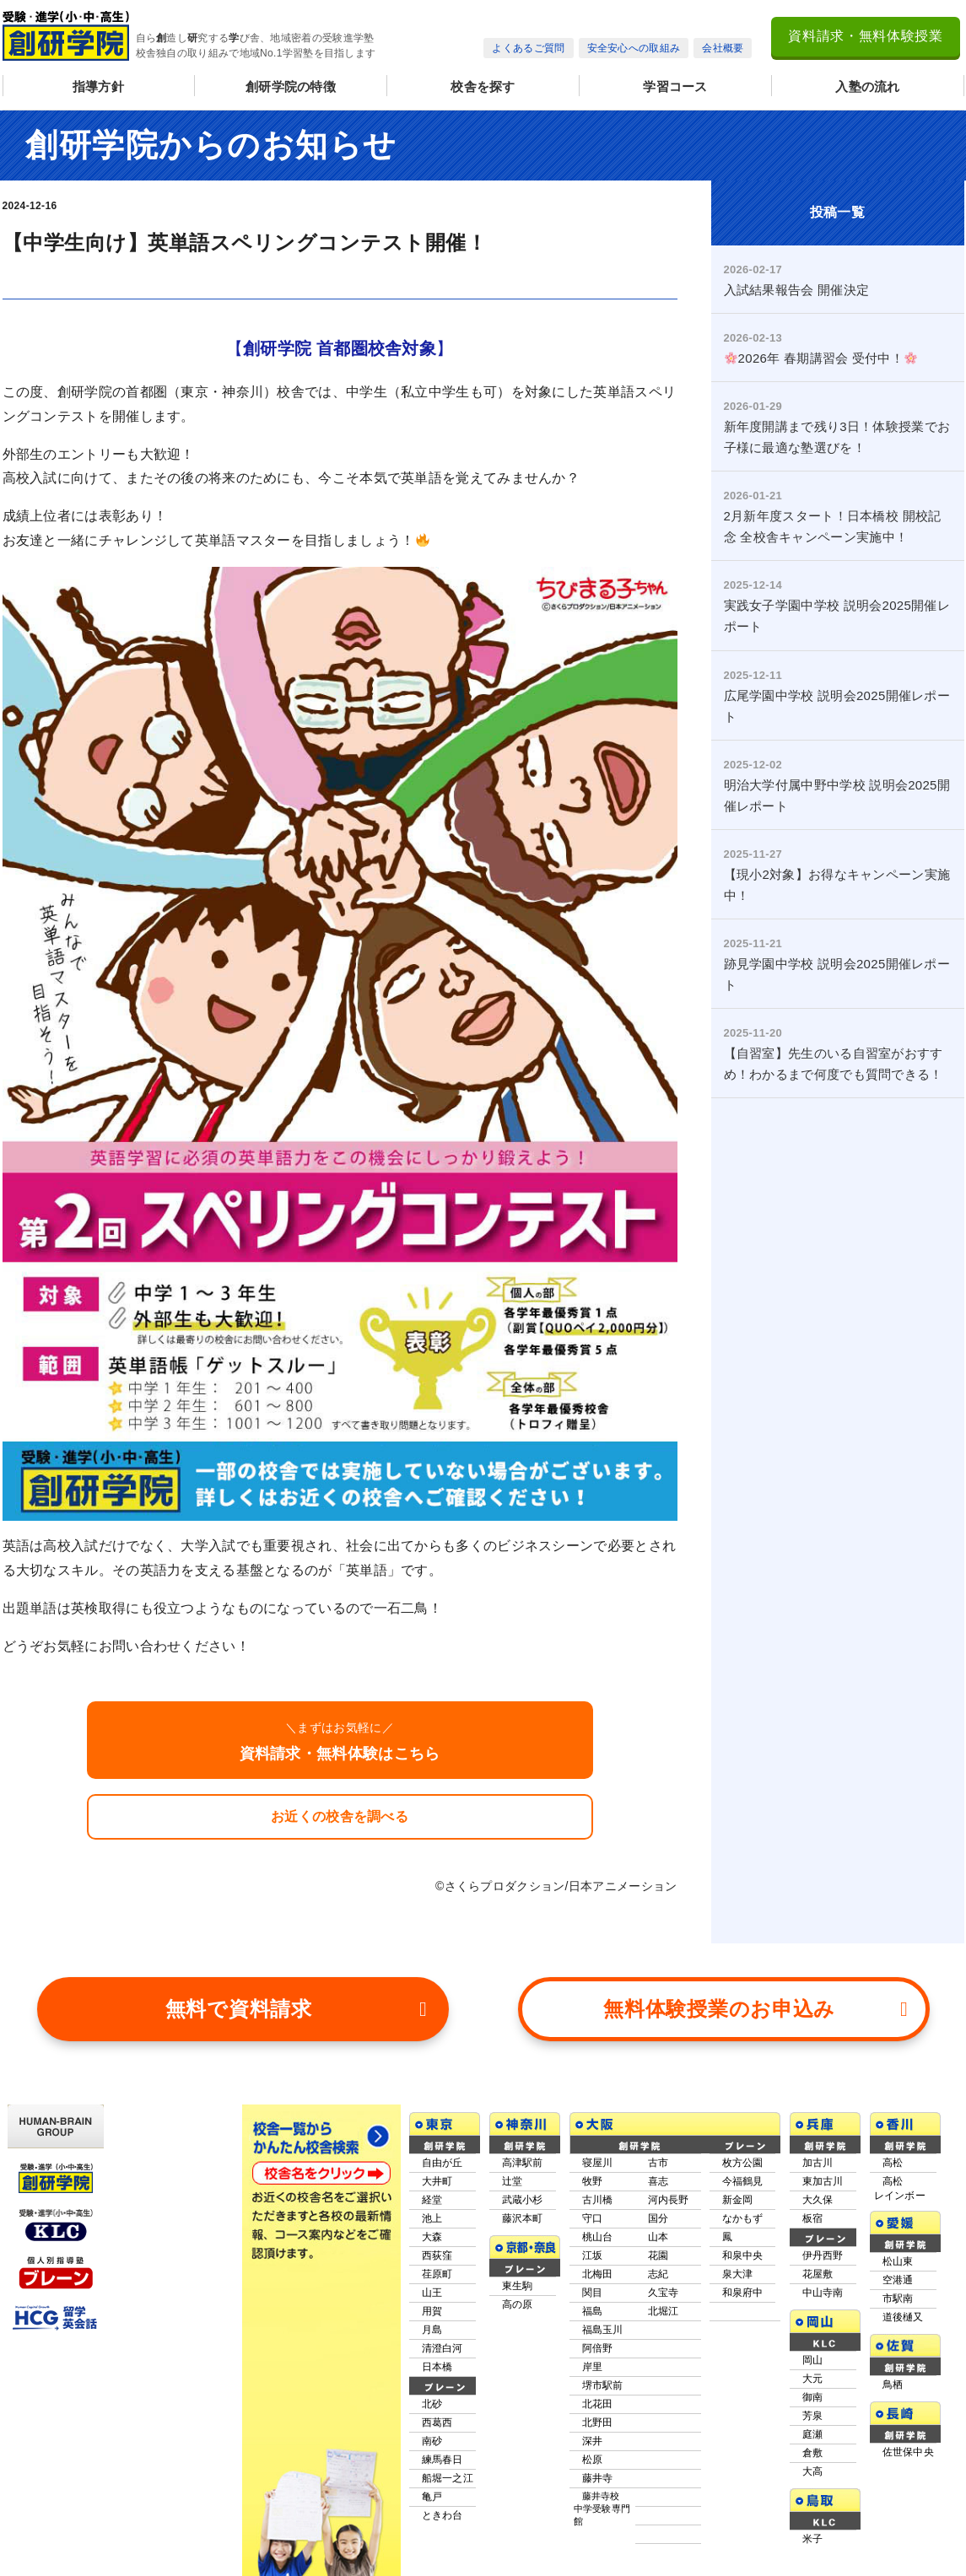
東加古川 (823, 2181)
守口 (592, 2218)
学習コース (675, 86)
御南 (812, 2397)
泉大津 (737, 2274)
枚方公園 (743, 2163)
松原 (592, 2460)
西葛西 (437, 2422)
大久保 (818, 2200)
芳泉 (812, 2416)
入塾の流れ (867, 86)
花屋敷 (818, 2274)
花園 (658, 2255)
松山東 (898, 2261)
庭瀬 (812, 2434)
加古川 (818, 2163)
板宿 (812, 2218)
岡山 (812, 2360)
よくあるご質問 (528, 48)
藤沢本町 (522, 2218)
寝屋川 (597, 2163)
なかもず (743, 2218)
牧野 (592, 2181)
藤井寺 (597, 2478)
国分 (658, 2218)
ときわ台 (442, 2515)
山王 (432, 2292)
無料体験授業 (755, 2009)
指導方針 (98, 86)
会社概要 (722, 48)
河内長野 (668, 2200)
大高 (812, 2471)
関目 (592, 2292)
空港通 (898, 2280)
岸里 (592, 2367)
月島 (432, 2330)
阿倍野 (597, 2348)
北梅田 (597, 2274)
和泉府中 (743, 2292)
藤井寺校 (602, 2509)
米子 (812, 2539)
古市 (658, 2163)
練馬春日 (442, 2460)
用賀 (432, 2311)
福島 (592, 2311)
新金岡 (737, 2200)
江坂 (592, 2255)
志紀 (658, 2274)
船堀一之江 (448, 2478)
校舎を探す (483, 86)
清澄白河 (442, 2348)
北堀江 (663, 2311)
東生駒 (517, 2286)
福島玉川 (602, 2330)
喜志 (658, 2181)
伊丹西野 (823, 2255)
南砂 (432, 2441)
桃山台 (597, 2237)
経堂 (432, 2200)
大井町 (437, 2181)
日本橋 (437, 2367)
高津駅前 (522, 2163)
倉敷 (812, 2453)
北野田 (597, 2422)
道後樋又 (903, 2317)
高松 (893, 2163)
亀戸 (432, 2497)
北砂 (432, 2404)
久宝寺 (663, 2292)
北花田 (597, 2404)
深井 (592, 2441)
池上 (432, 2218)
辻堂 (512, 2181)
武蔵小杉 (522, 2200)
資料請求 (296, 2009)
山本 (658, 2237)
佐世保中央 (908, 2452)
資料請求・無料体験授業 (865, 36)
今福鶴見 (743, 2181)
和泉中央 (743, 2255)
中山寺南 (823, 2292)
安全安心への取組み (634, 48)
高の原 (517, 2304)
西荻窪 (437, 2255)
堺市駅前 (602, 2385)
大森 (432, 2237)
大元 (812, 2379)
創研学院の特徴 (291, 86)
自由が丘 (442, 2163)
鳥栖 (893, 2384)
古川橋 (597, 2200)
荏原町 (437, 2274)
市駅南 (898, 2298)
